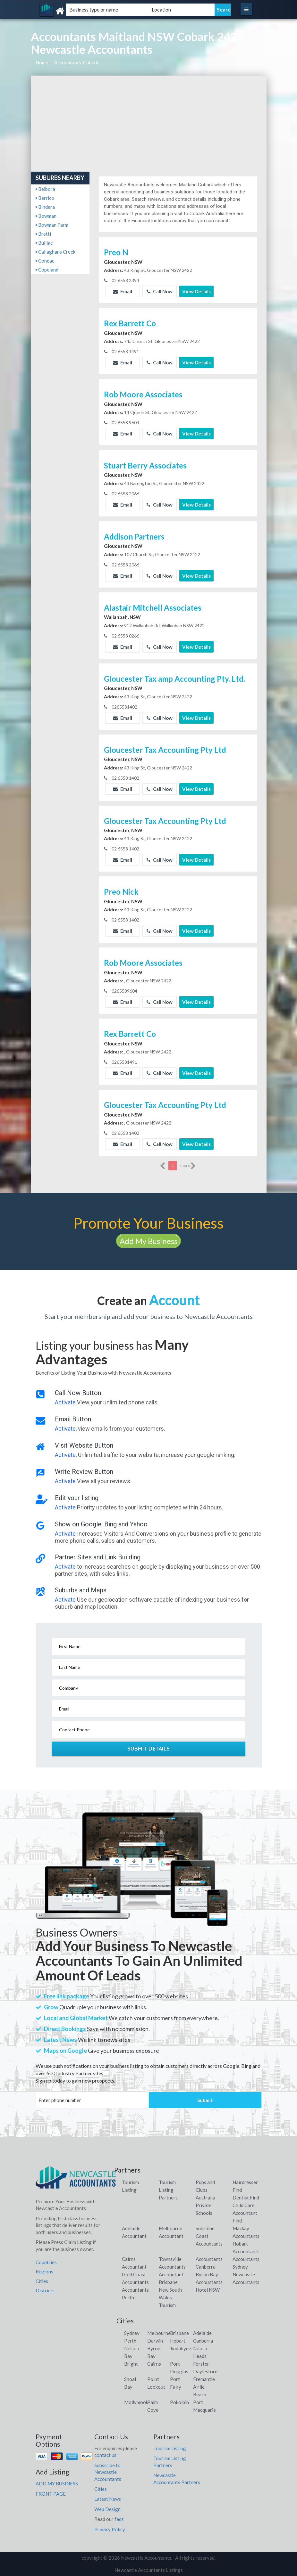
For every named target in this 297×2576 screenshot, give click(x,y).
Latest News (107, 2499)
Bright (131, 2364)
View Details (196, 291)
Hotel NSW (208, 2290)
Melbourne (159, 2333)
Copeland (47, 269)
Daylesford (205, 2371)
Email (122, 291)
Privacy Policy (109, 2529)
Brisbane (179, 2333)
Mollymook (136, 2402)
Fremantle (204, 2379)
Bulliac (44, 243)
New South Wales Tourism (170, 2297)
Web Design (107, 2509)
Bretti (43, 234)
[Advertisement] (149, 123)
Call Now (160, 291)
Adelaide (202, 2333)
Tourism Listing (169, 2448)
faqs (119, 2519)
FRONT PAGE (51, 2494)
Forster (201, 2364)
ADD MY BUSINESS (57, 2483)
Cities (42, 2281)
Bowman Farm (52, 225)
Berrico (45, 198)
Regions (44, 2271)
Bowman (46, 216)
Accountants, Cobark (76, 62)
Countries (46, 2262)
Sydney (132, 2333)
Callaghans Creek (55, 252)
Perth (130, 2341)
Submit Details (148, 1748)
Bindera (45, 207)
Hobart (177, 2341)
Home (42, 62)
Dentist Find (246, 2197)
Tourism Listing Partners (168, 2189)
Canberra (203, 2341)
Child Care (244, 2205)
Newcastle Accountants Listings (149, 2570)
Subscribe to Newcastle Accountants (107, 2472)
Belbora (45, 189)
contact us (105, 2455)
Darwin (155, 2341)
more (188, 1166)
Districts (45, 2290)
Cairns (154, 2364)
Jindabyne (180, 2348)
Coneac (45, 261)
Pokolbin (179, 2402)
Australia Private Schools (205, 2205)
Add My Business (148, 1241)
